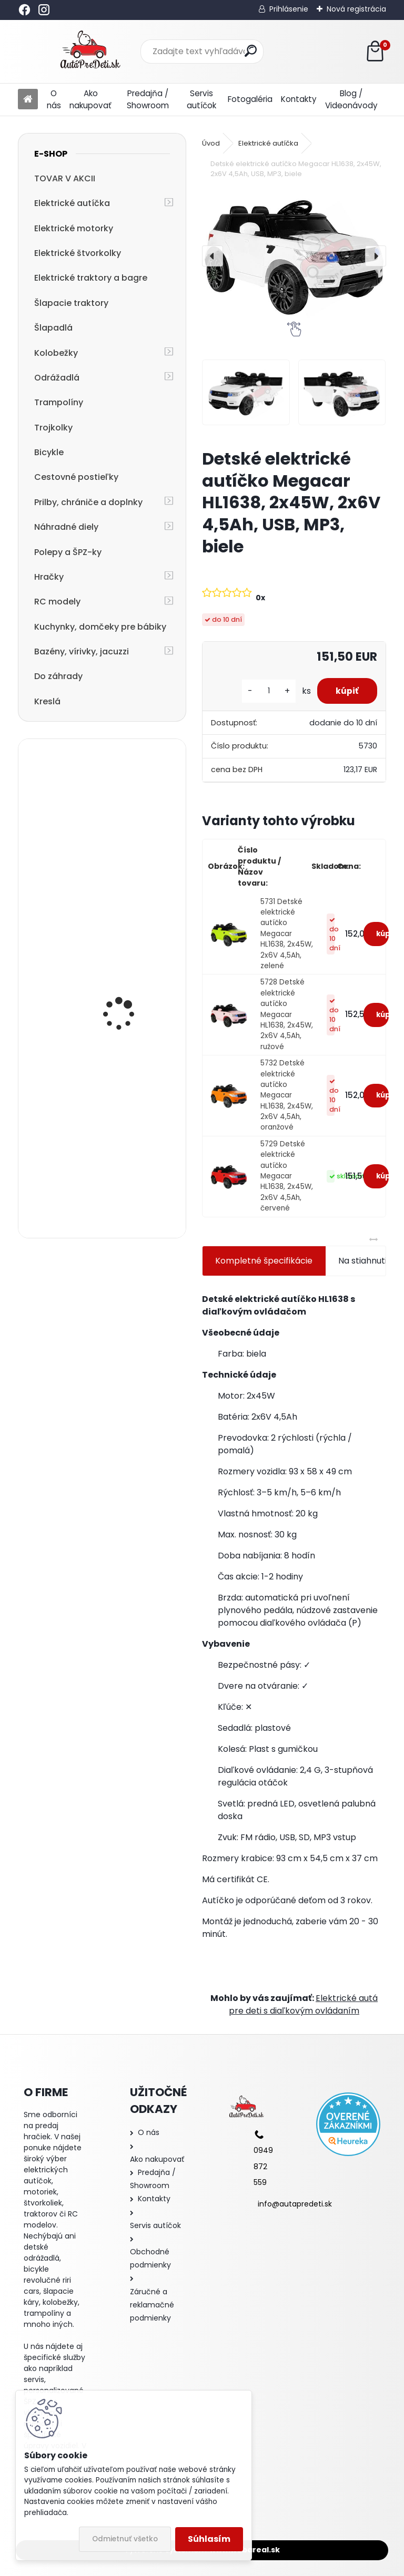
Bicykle (49, 452)
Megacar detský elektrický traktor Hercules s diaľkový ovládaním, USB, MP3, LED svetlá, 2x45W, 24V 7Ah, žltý (129, 825)
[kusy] (263, 691)
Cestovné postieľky (76, 477)
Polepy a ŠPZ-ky (68, 552)
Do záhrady (58, 676)
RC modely (57, 602)
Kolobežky (56, 353)
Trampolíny (58, 402)
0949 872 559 (263, 2166)
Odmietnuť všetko (125, 2539)
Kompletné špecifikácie (263, 1261)
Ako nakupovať (90, 99)
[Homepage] (28, 99)
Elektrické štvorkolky (77, 253)
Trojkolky (53, 428)
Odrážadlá (56, 378)
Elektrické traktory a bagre (90, 278)
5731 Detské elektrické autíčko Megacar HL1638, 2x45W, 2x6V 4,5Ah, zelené (286, 934)
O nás (54, 99)
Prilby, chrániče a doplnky (88, 502)
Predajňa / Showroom (148, 99)
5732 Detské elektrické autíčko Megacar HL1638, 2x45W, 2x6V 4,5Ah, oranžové (286, 1095)
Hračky (49, 577)
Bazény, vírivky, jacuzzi (81, 651)
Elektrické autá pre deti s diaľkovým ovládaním (303, 2004)
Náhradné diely (66, 527)
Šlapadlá (53, 328)
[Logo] (90, 51)
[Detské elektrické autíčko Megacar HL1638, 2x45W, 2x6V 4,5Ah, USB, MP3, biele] (294, 256)
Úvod (211, 143)
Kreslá (47, 701)
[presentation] (212, 255)
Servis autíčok (201, 99)
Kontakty (299, 99)
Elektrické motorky (73, 228)
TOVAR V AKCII (64, 178)
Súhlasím (209, 2539)
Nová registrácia (356, 9)
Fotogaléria (250, 99)
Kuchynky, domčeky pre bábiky (100, 627)
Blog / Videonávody (351, 99)
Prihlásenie (288, 9)
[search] (251, 51)
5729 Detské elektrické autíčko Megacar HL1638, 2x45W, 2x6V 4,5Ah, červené (286, 1176)
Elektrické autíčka (72, 203)
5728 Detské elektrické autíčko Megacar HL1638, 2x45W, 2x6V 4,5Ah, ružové (286, 1014)
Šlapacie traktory (71, 303)
